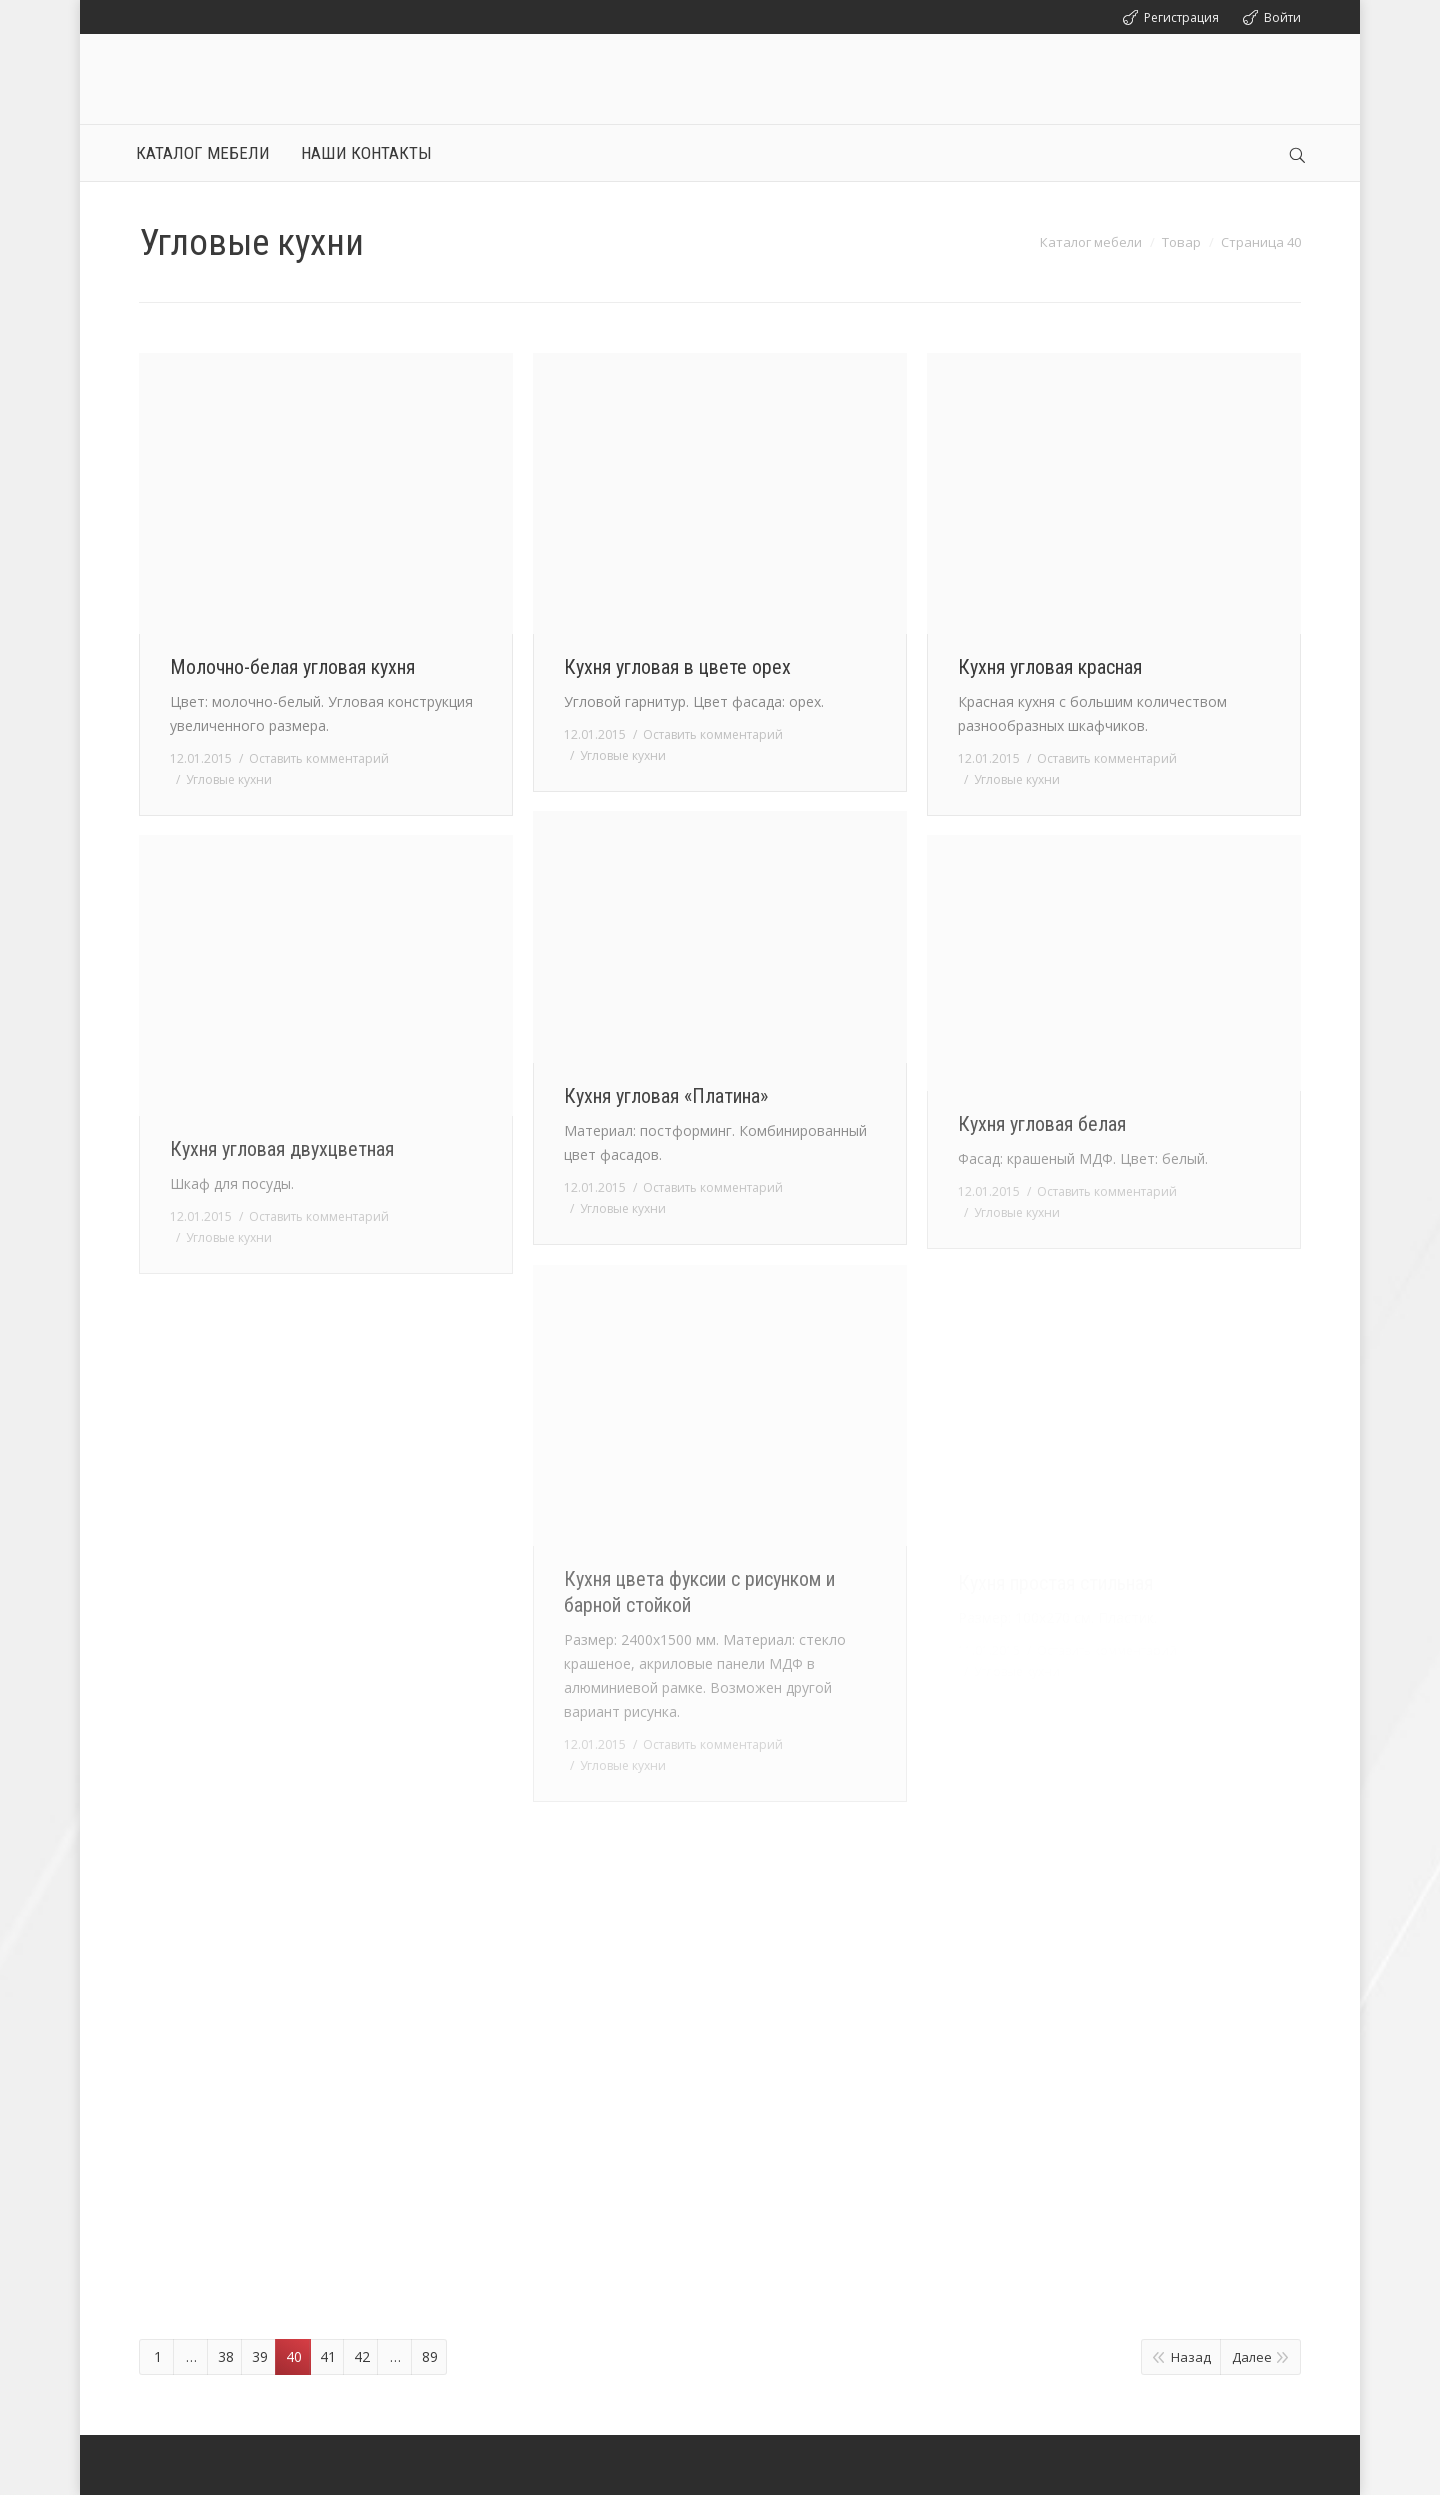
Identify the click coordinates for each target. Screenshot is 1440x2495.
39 (260, 2356)
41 (328, 2356)
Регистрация (1181, 17)
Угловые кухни (229, 779)
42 (362, 2356)
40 (294, 2356)
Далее (1252, 2357)
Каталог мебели (1091, 242)
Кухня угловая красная (1050, 667)
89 (430, 2356)
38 (226, 2356)
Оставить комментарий (319, 758)
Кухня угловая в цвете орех (677, 667)
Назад (1191, 2357)
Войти (1282, 17)
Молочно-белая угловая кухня (292, 667)
